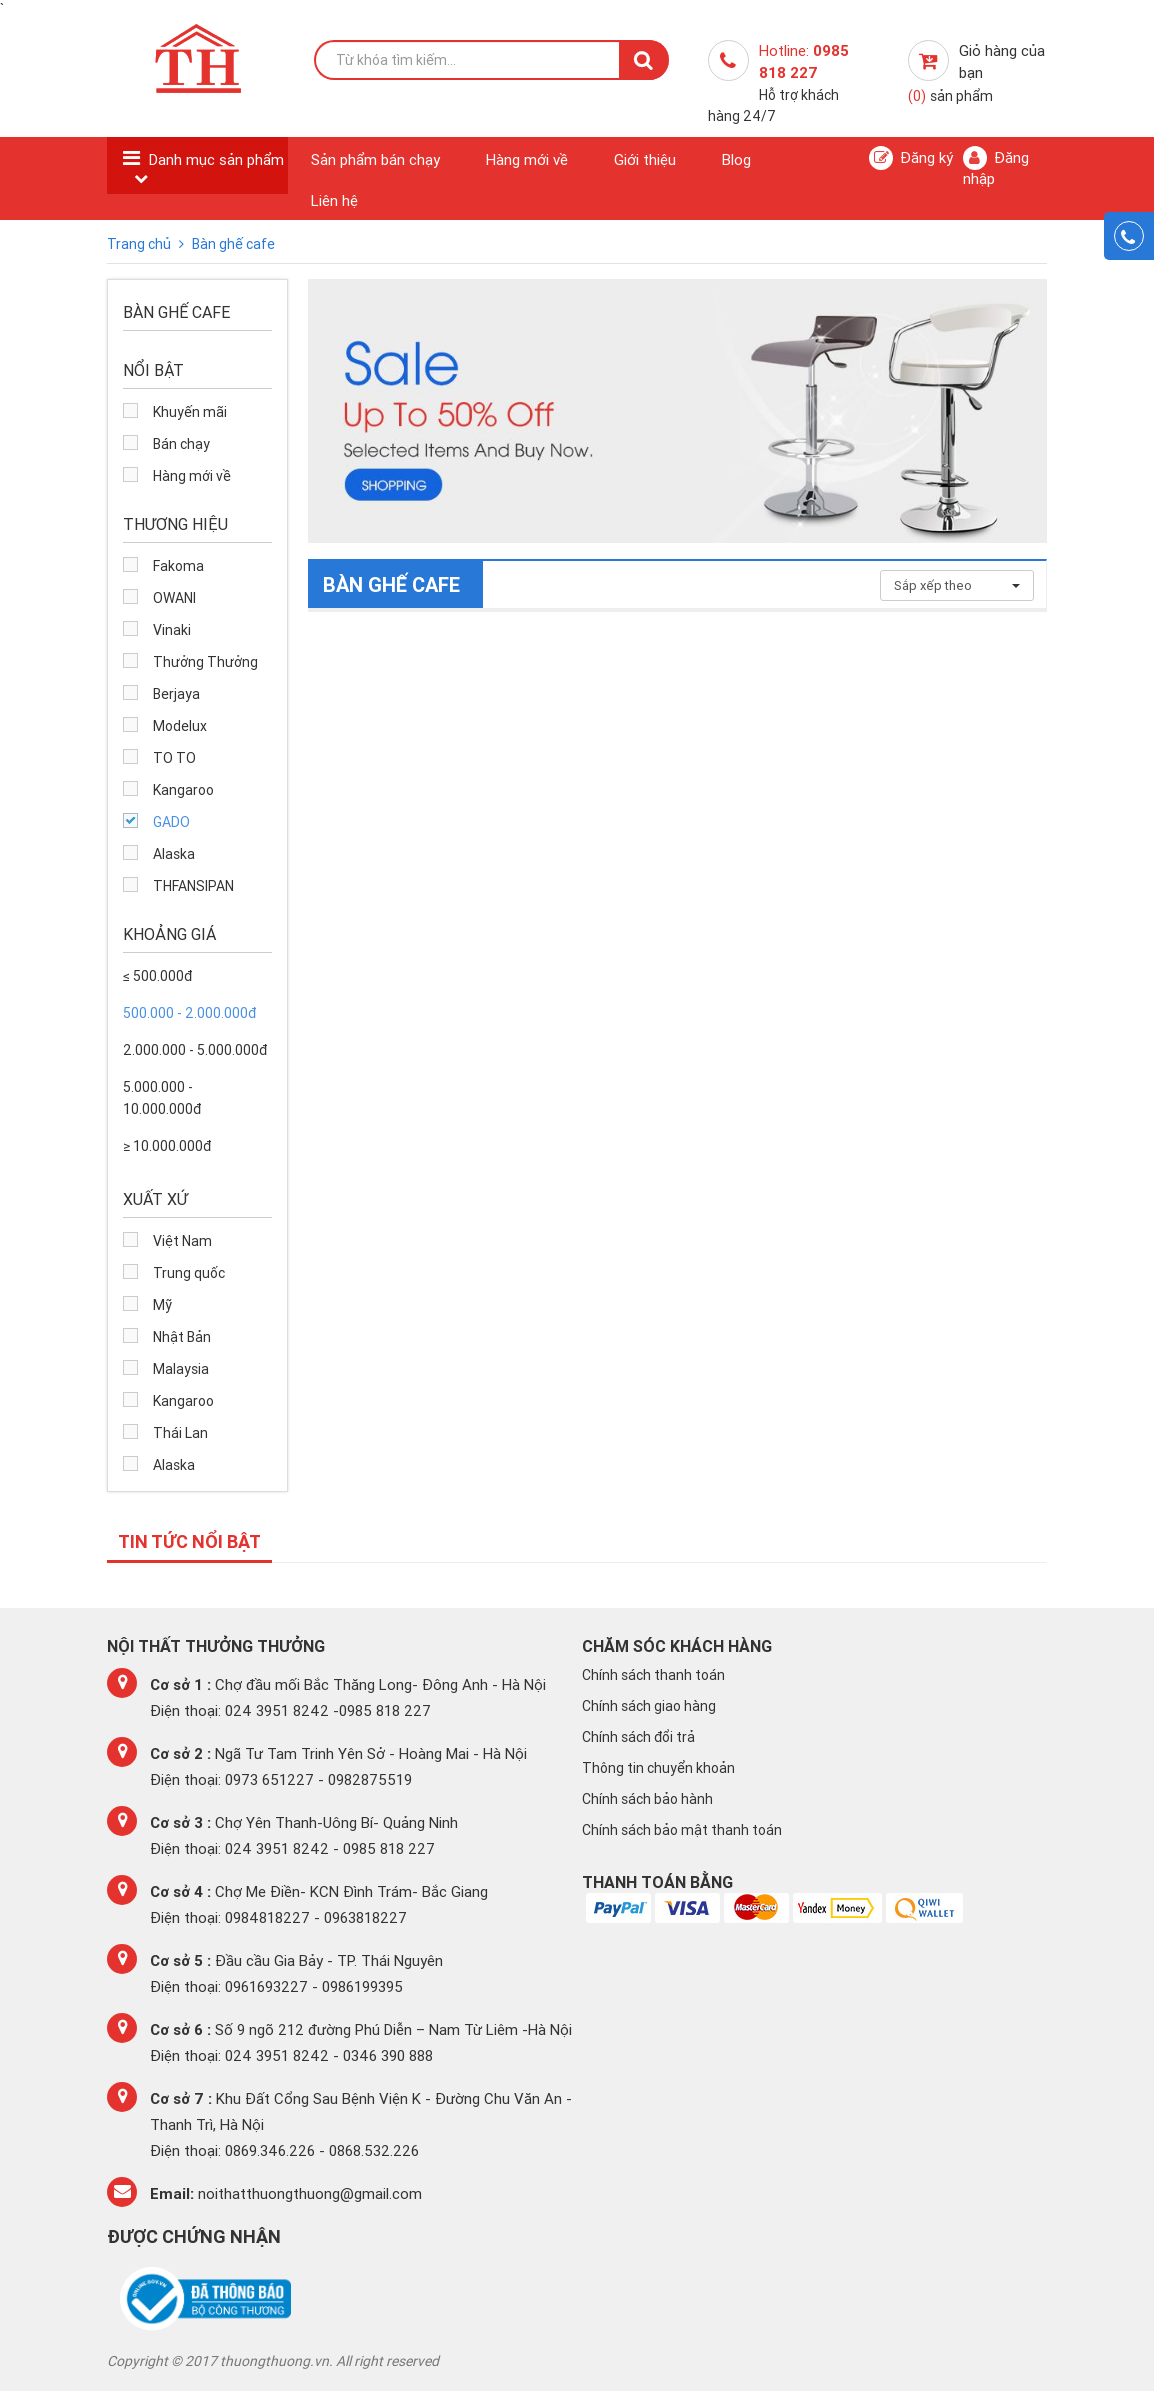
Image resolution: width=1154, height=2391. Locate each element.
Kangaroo (183, 790)
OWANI (174, 598)
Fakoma (178, 566)
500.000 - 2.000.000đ (189, 1013)
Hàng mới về (527, 159)
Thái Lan (180, 1433)
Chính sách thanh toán (653, 1675)
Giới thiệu (645, 159)
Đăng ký (911, 158)
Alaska (174, 854)
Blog (736, 159)
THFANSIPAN (193, 886)
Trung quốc (189, 1273)
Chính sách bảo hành (647, 1799)
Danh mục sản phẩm (216, 159)
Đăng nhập (996, 167)
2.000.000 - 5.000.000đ (195, 1050)
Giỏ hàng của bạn (976, 73)
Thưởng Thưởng (205, 662)
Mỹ (162, 1305)
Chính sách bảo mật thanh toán (682, 1830)
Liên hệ (334, 200)
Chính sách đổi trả (638, 1737)
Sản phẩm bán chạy (375, 159)
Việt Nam (182, 1241)
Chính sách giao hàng (649, 1706)
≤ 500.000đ (157, 976)
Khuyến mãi (190, 412)
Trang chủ (140, 244)
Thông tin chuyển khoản (658, 1768)
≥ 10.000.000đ (167, 1146)
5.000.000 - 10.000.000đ (162, 1098)
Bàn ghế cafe (233, 244)
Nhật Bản (182, 1337)
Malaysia (181, 1369)
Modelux (180, 726)
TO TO (174, 758)
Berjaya (176, 694)
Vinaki (172, 630)
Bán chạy (181, 444)
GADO (171, 822)
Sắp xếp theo (957, 585)
